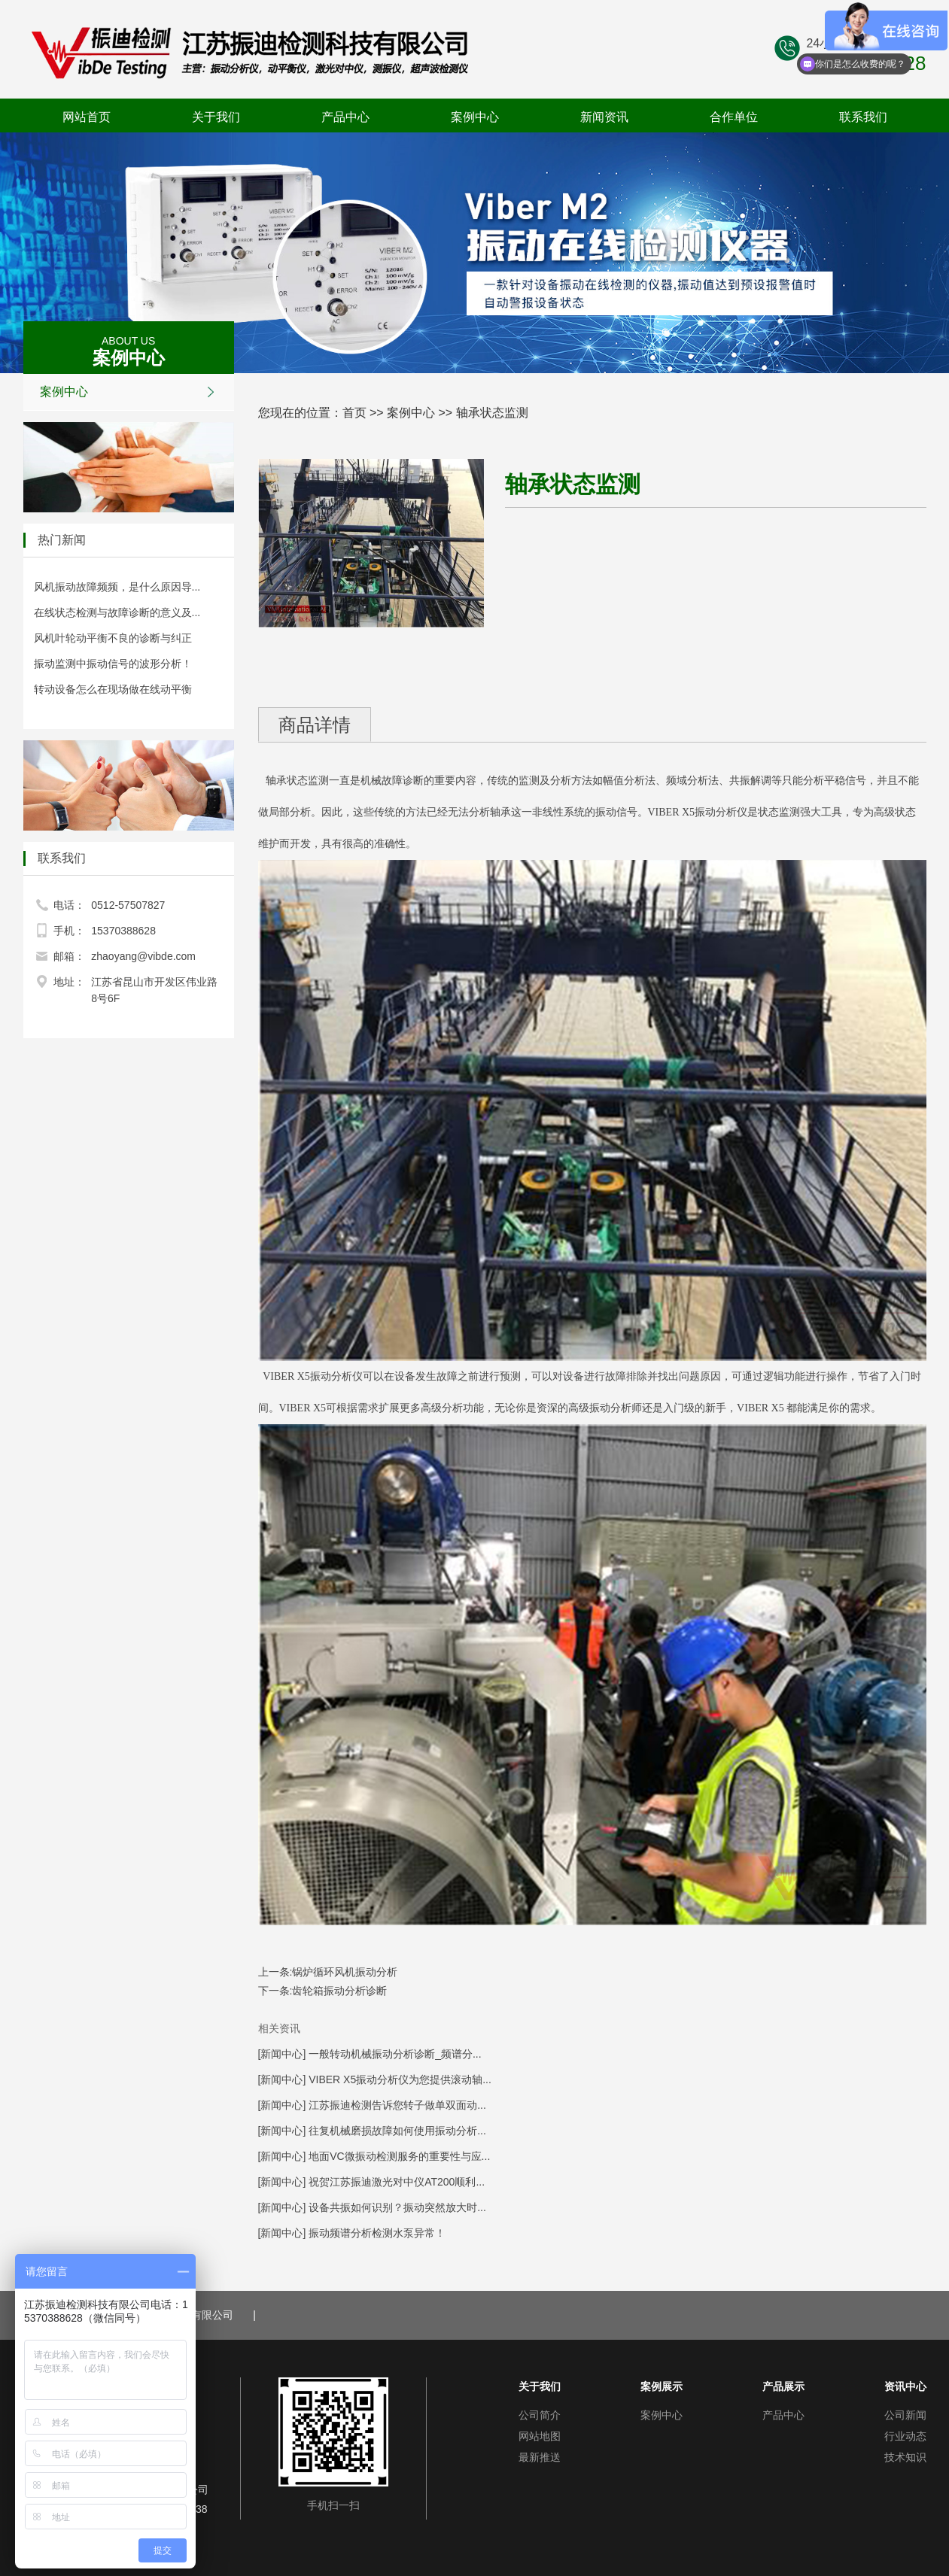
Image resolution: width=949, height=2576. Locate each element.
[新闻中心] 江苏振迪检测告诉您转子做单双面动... (372, 2105)
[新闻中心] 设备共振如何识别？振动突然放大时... (372, 2207)
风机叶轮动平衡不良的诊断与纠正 (113, 638)
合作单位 (734, 117)
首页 (354, 412)
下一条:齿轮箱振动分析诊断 (323, 1991)
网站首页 (86, 117)
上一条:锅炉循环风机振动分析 (328, 1972)
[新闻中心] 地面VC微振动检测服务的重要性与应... (374, 2156)
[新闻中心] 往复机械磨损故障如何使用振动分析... (372, 2131)
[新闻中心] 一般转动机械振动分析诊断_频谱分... (370, 2054)
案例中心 (475, 117)
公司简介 (540, 2415)
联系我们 (863, 117)
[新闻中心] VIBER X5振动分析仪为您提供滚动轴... (374, 2079)
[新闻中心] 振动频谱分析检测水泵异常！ (352, 2233)
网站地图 (540, 2436)
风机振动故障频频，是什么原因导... (117, 587)
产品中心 (345, 117)
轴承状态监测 (492, 412)
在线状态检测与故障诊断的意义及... (117, 612)
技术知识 (905, 2457)
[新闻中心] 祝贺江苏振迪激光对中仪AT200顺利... (371, 2182)
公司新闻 (905, 2415)
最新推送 (540, 2457)
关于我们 (216, 117)
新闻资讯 (604, 117)
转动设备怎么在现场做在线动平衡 (113, 689)
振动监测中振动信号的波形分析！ (113, 664)
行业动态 (905, 2436)
